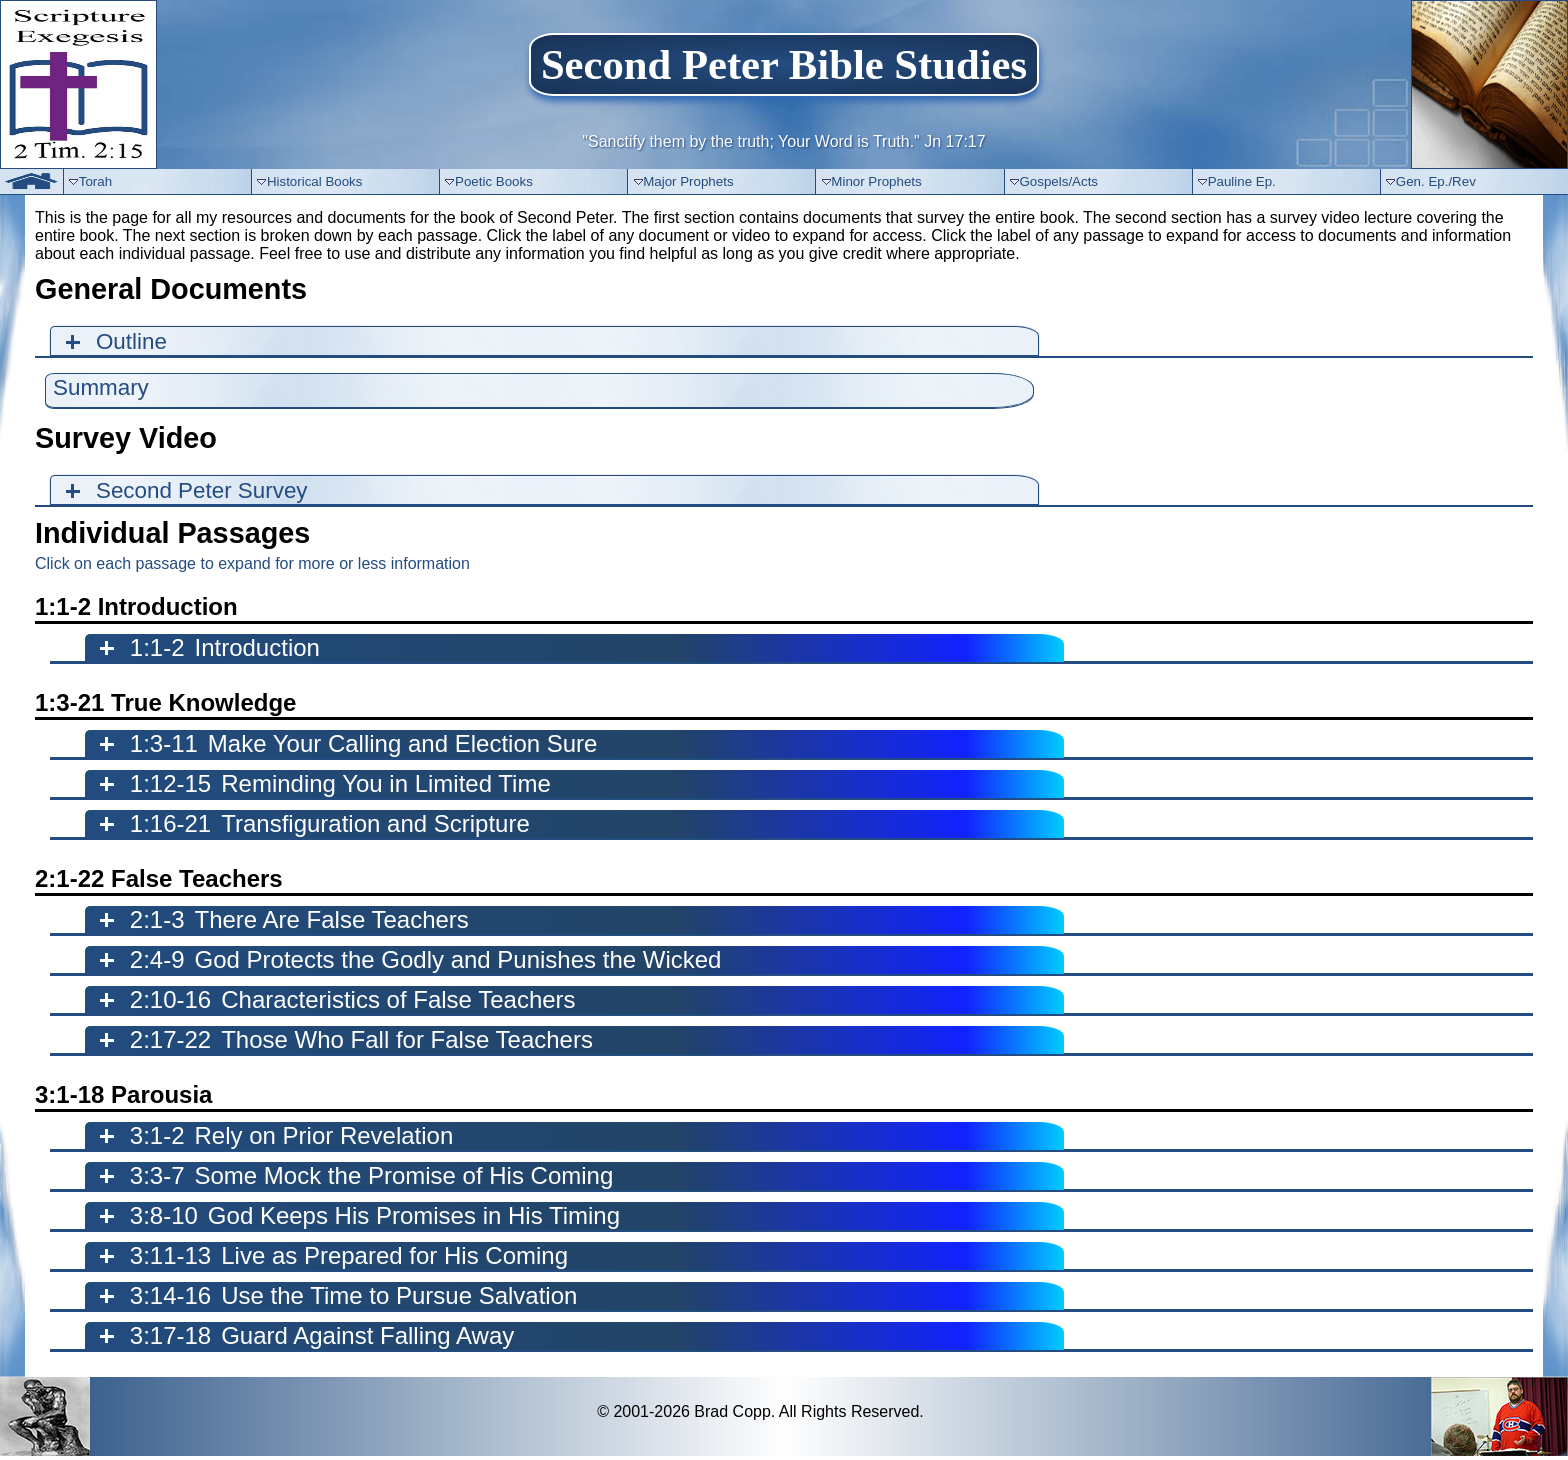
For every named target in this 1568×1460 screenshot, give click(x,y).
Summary (101, 387)
